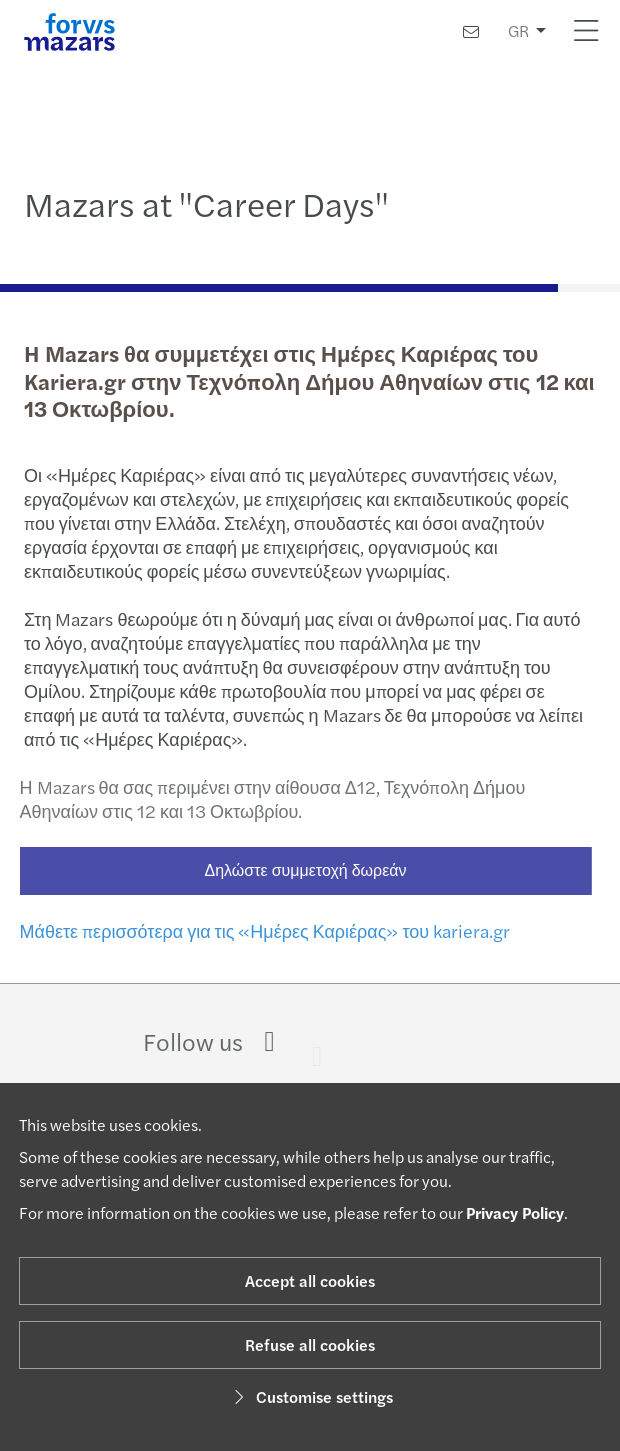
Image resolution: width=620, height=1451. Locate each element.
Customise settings (310, 1396)
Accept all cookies (310, 1280)
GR (518, 30)
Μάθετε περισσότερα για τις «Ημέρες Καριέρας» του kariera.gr (257, 930)
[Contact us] (471, 31)
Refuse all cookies (310, 1344)
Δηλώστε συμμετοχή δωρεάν (298, 869)
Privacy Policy (515, 1212)
